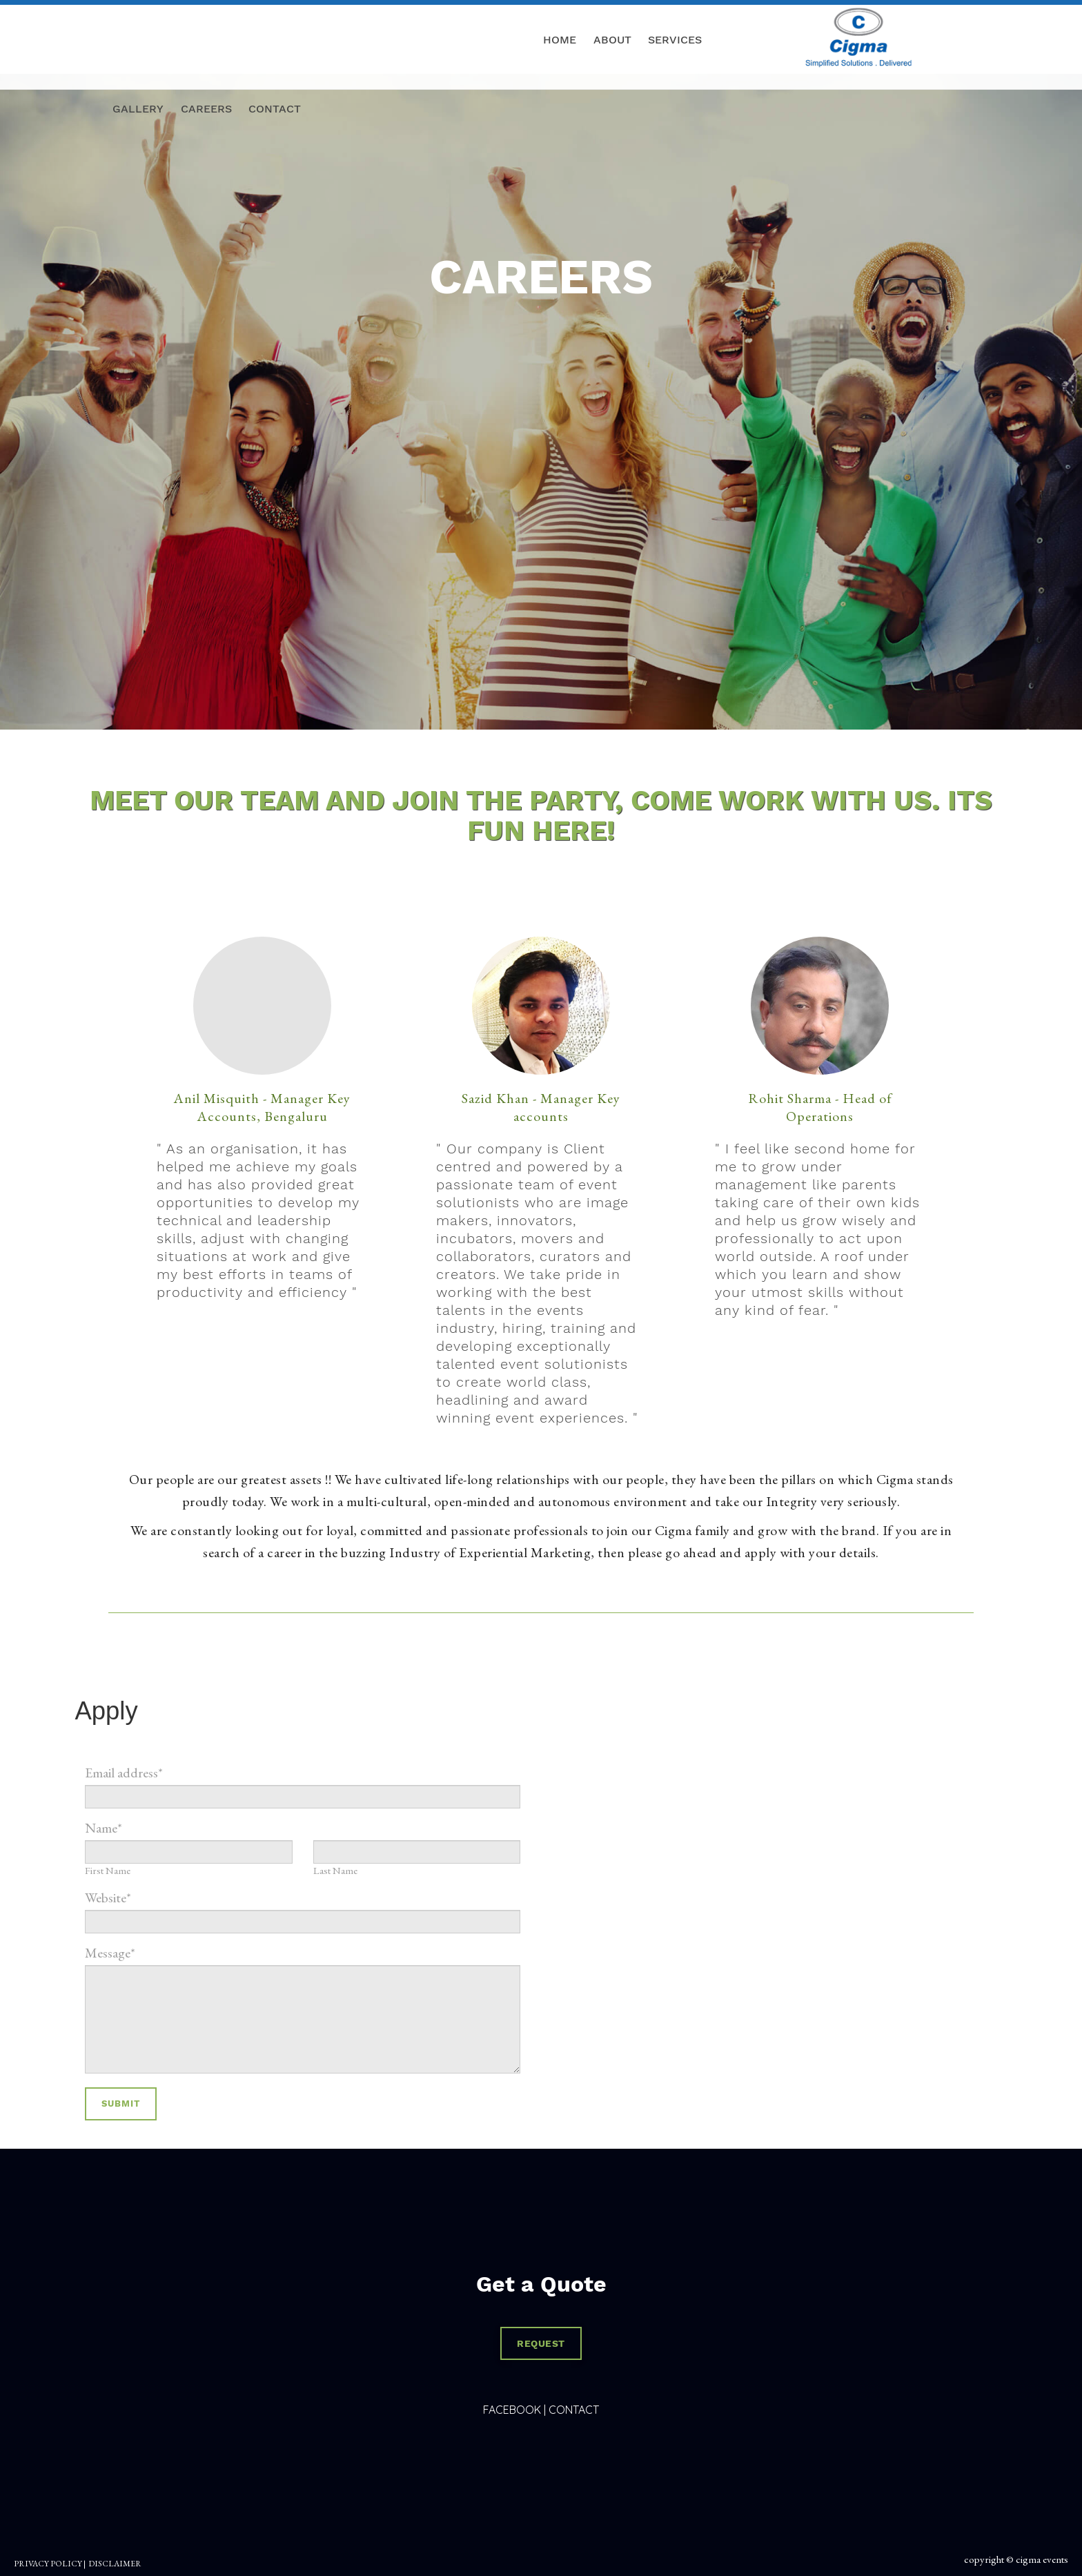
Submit (120, 2103)
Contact (574, 2410)
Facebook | (514, 2410)
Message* (110, 1953)
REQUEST (541, 2343)
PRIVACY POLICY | (50, 2564)
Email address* (124, 1773)
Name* (103, 1828)
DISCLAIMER (114, 2564)
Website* (108, 1897)
